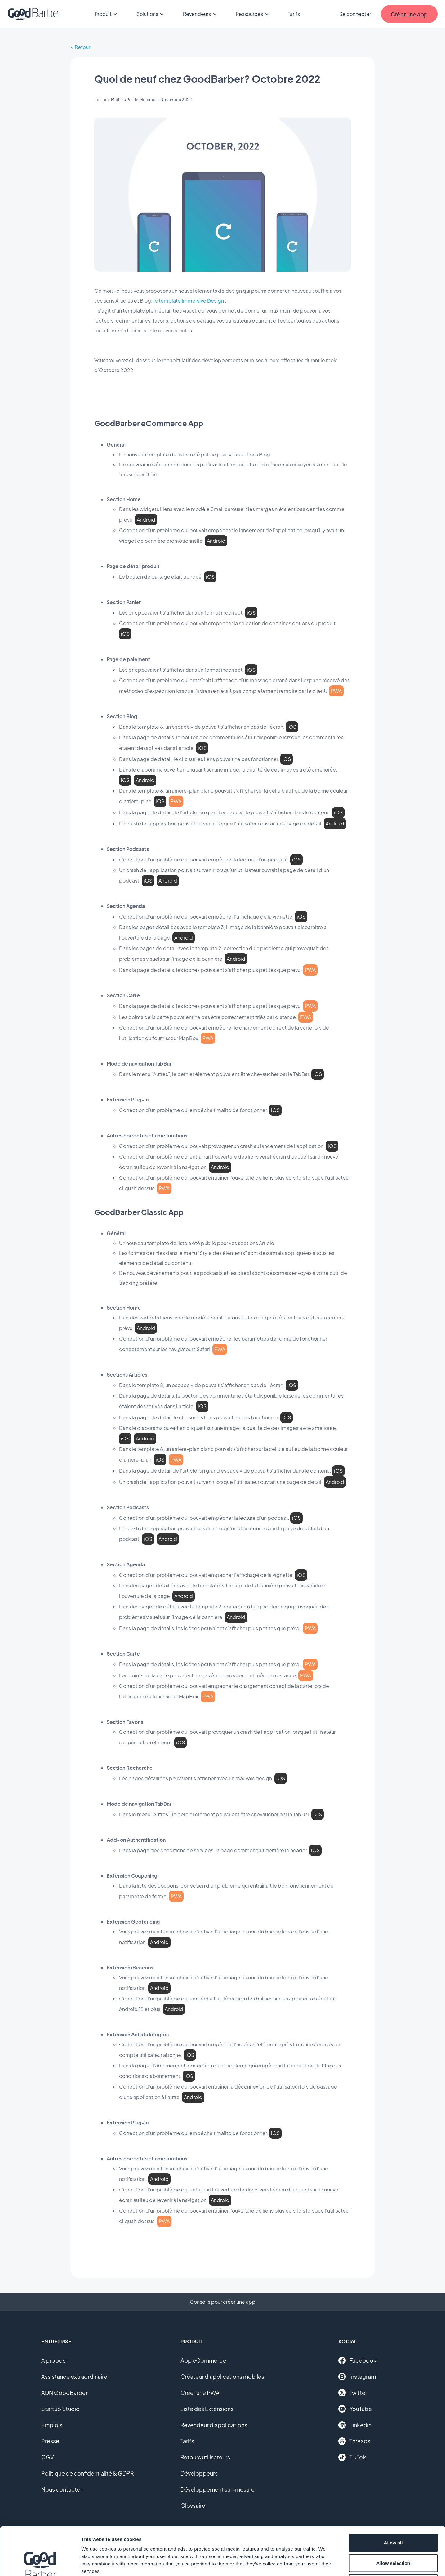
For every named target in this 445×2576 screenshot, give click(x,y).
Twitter (352, 2392)
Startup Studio (60, 2408)
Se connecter (355, 14)
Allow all (393, 2494)
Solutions (151, 14)
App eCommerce (203, 2360)
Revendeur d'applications (213, 2424)
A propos (53, 2360)
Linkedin (355, 2425)
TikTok (352, 2457)
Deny (393, 2535)
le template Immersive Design (189, 300)
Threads (354, 2441)
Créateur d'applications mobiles (222, 2376)
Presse (50, 2441)
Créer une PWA (200, 2392)
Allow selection (393, 2515)
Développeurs (199, 2473)
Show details (325, 2563)
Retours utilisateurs (205, 2457)
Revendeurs (200, 14)
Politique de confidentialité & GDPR (87, 2473)
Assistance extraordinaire (74, 2376)
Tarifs (294, 14)
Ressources (253, 14)
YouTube (355, 2409)
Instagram (357, 2376)
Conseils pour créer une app (223, 2301)
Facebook (357, 2360)
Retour (82, 47)
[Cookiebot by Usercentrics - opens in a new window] (40, 2564)
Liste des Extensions (207, 2408)
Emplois (51, 2424)
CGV (47, 2457)
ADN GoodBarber (64, 2392)
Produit (107, 14)
